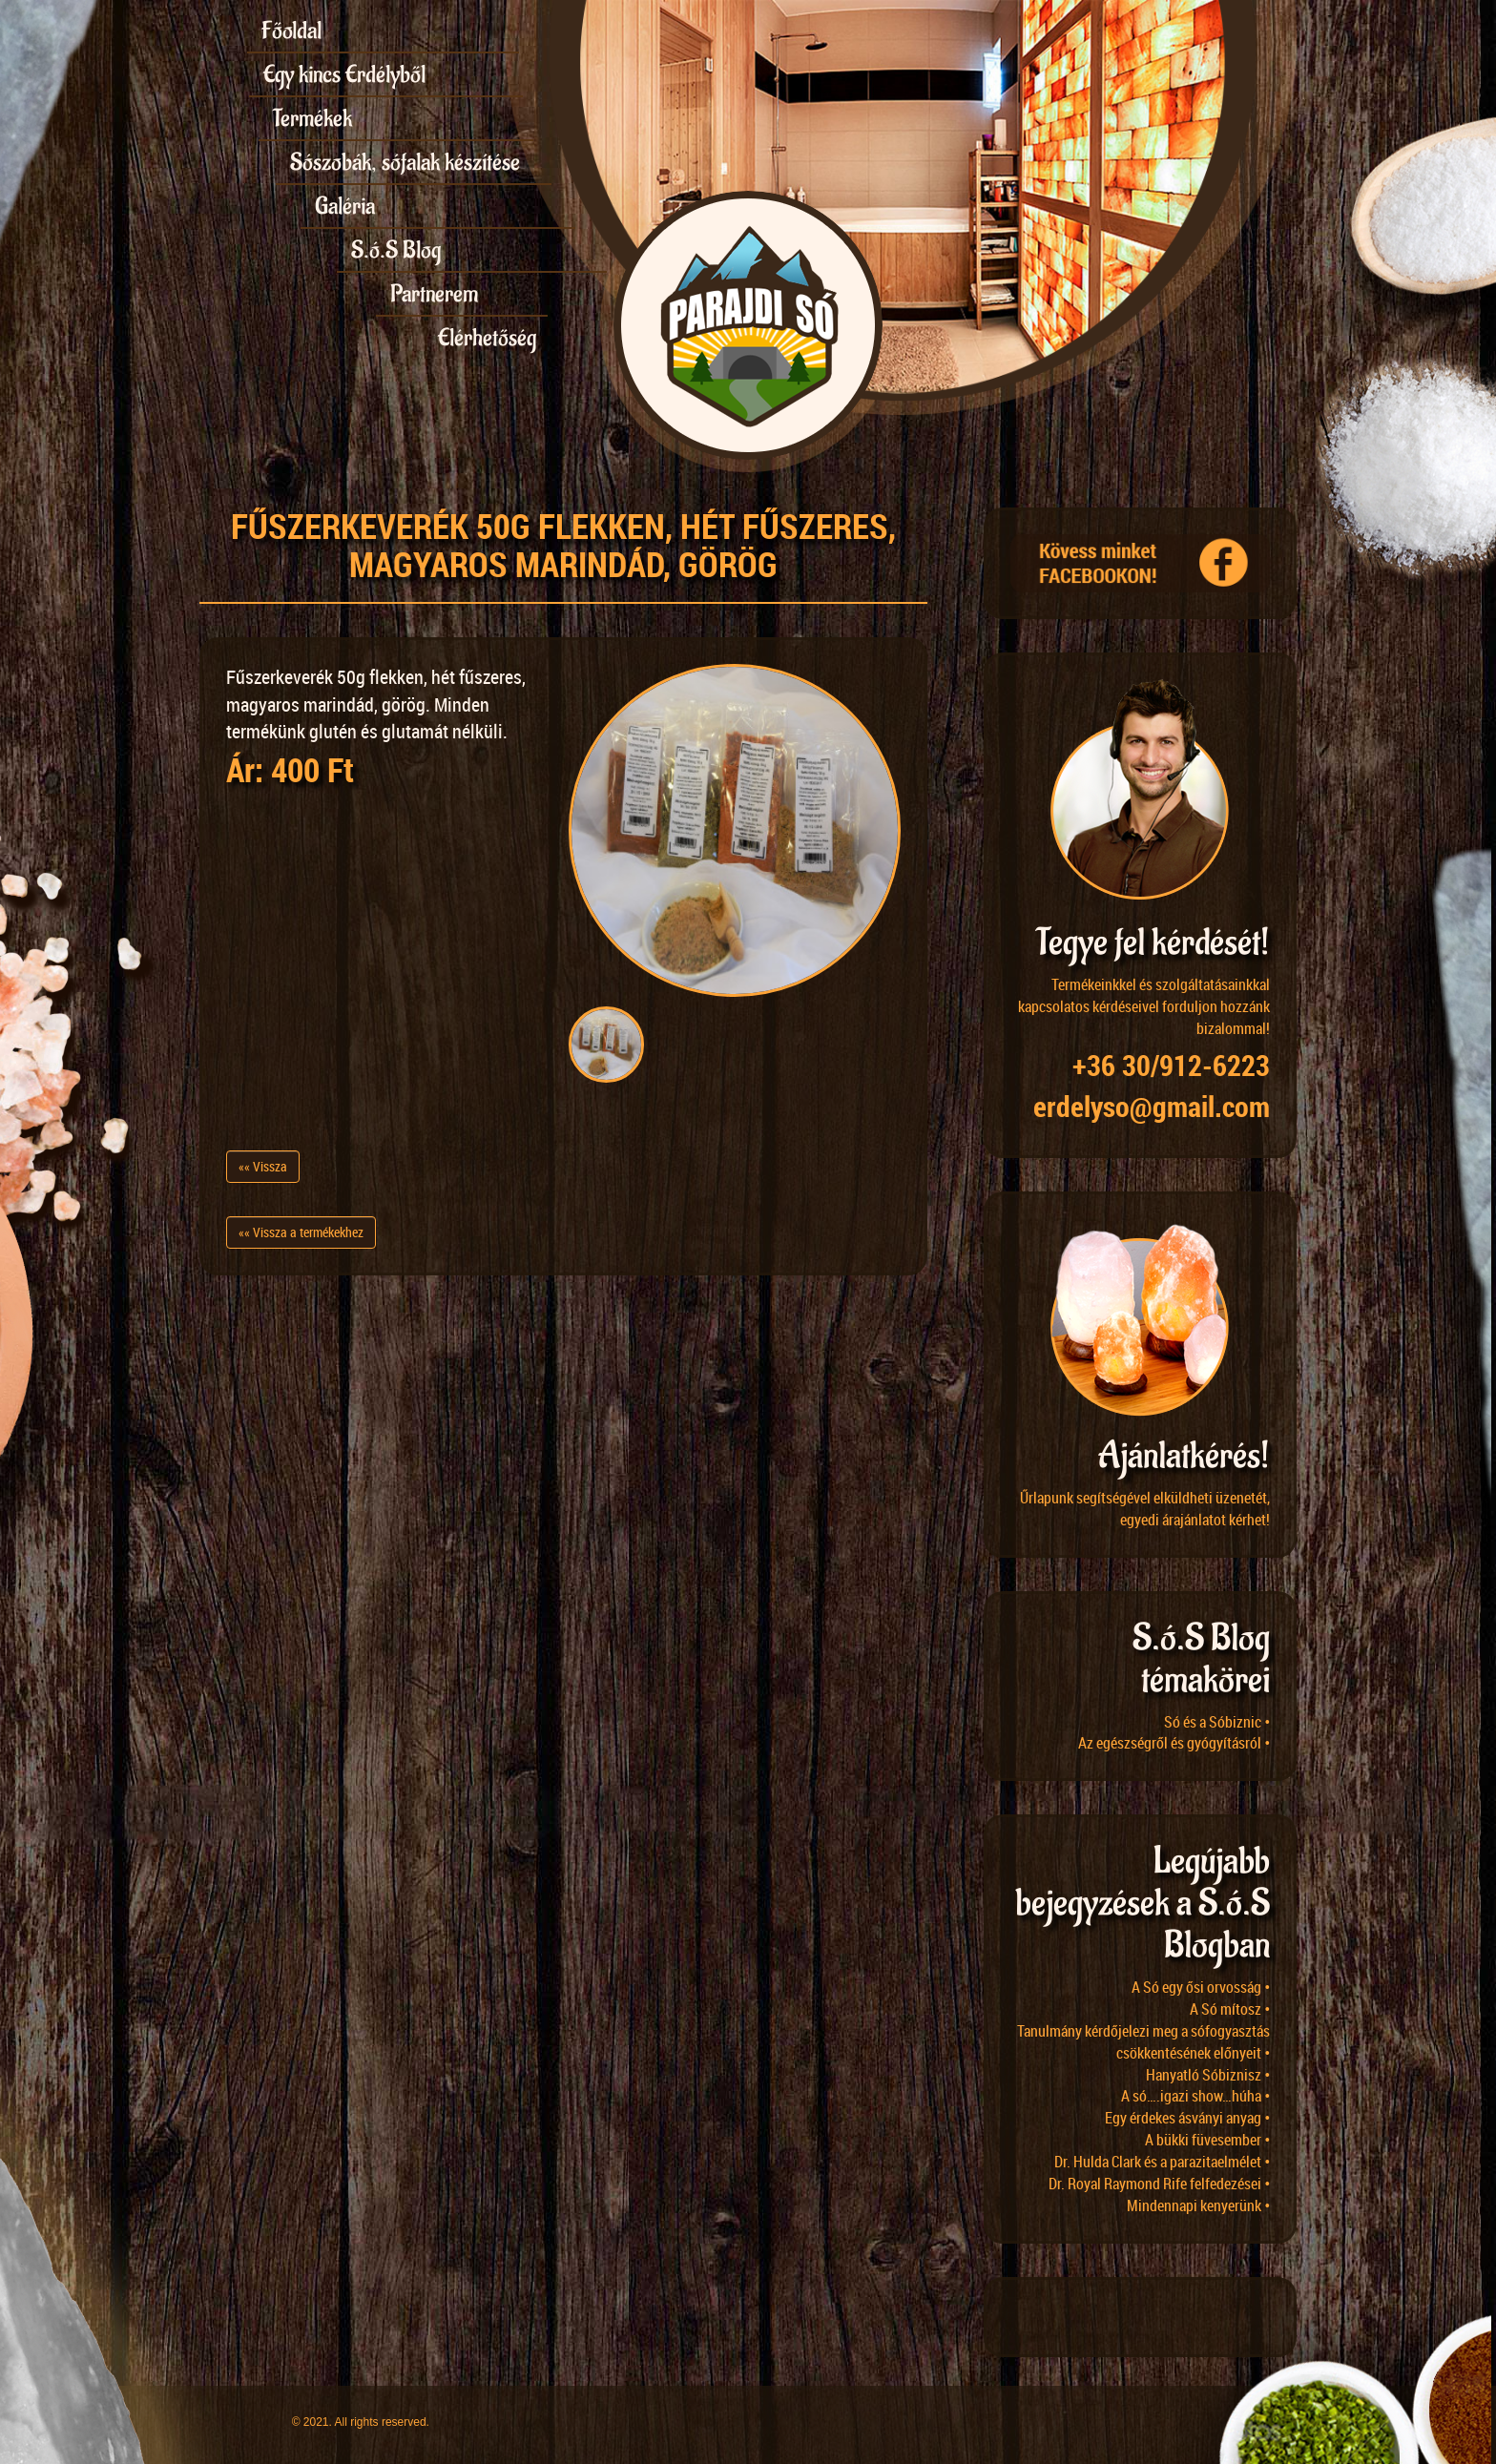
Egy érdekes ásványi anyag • (1187, 2117)
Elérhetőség (487, 337)
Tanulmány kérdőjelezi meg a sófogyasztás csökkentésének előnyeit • (1143, 2041)
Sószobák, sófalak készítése (405, 162)
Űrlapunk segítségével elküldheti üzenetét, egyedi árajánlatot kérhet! (1145, 1508)
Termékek (312, 118)
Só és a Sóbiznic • (1217, 1721)
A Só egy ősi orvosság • (1201, 1987)
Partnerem (434, 294)
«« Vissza (263, 1166)
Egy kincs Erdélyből (344, 74)
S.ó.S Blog (396, 250)
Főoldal (291, 30)
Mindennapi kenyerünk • (1198, 2205)
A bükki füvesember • (1207, 2139)
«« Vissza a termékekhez (301, 1232)
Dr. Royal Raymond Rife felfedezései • (1159, 2183)
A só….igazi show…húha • (1195, 2095)
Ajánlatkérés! (1184, 1456)
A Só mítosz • (1230, 2008)
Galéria (345, 206)
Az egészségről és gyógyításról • (1174, 1742)
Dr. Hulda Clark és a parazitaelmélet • (1162, 2161)
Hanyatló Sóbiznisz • (1208, 2074)
